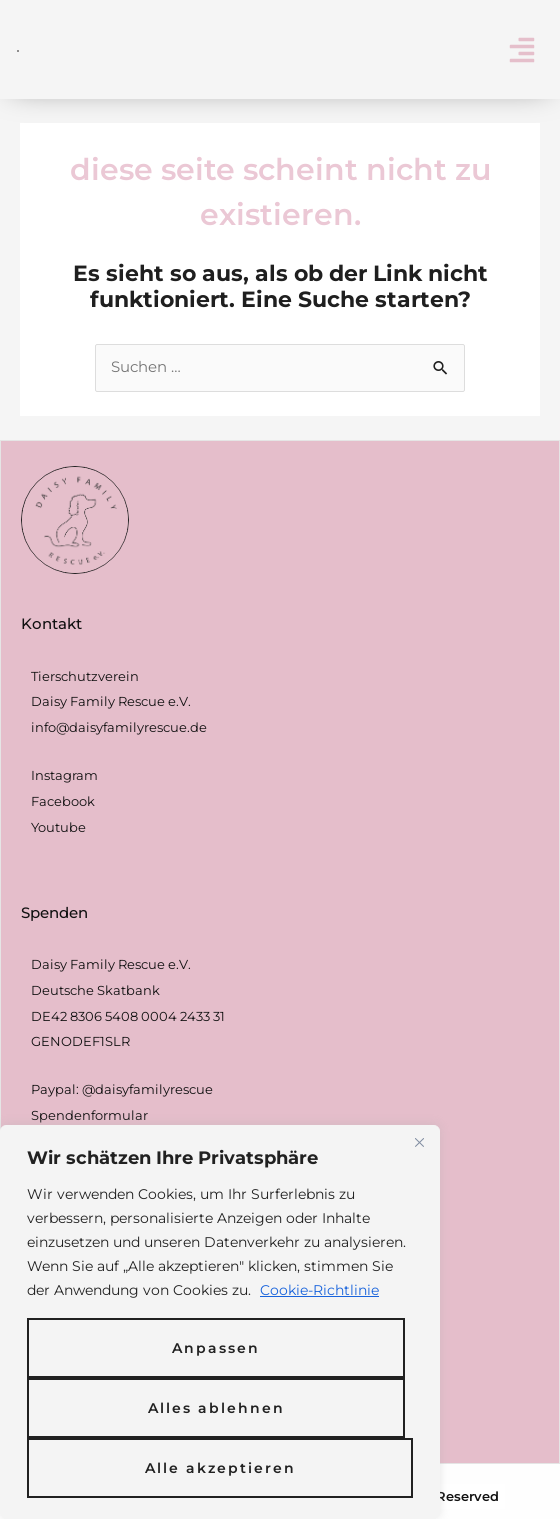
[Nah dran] (419, 1142)
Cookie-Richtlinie (319, 1290)
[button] (522, 50)
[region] (220, 1322)
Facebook (63, 801)
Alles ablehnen (216, 1408)
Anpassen (216, 1348)
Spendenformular (89, 1115)
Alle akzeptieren (220, 1468)
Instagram (64, 775)
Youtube (58, 827)
